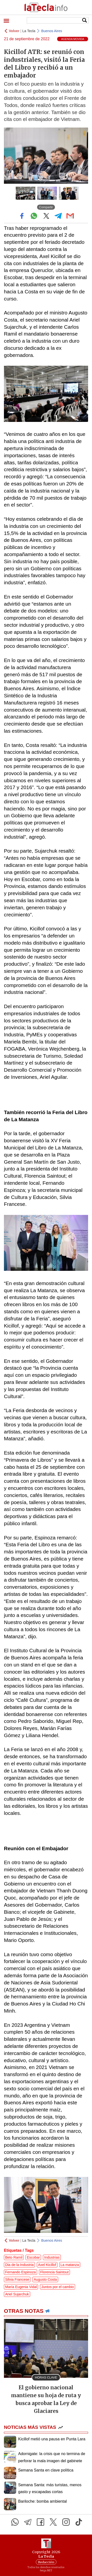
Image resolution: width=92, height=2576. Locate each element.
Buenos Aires (51, 31)
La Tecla (28, 31)
